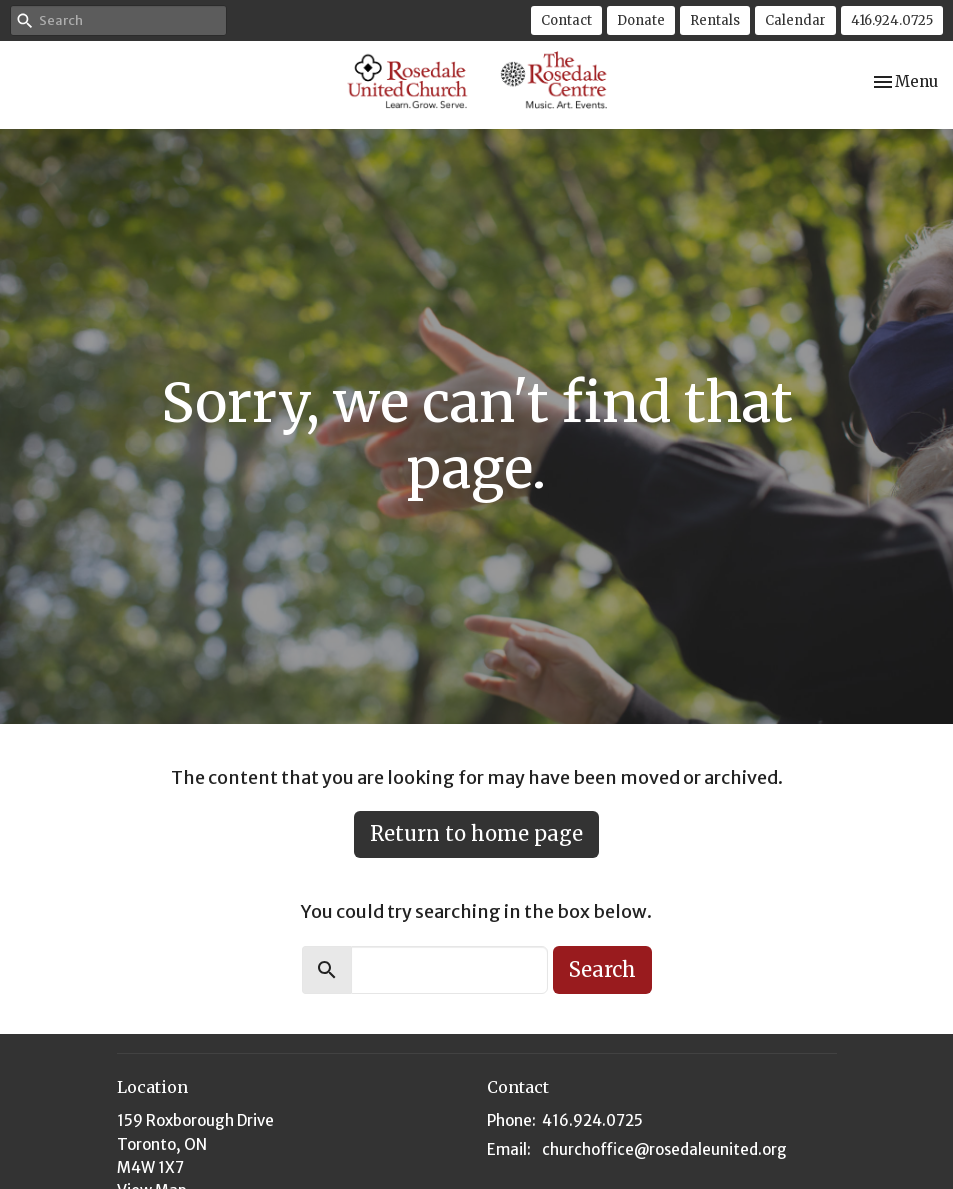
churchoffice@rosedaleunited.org (664, 1149)
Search (602, 969)
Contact (566, 20)
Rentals (715, 20)
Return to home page (476, 833)
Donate (641, 20)
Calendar (795, 20)
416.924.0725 (892, 20)
